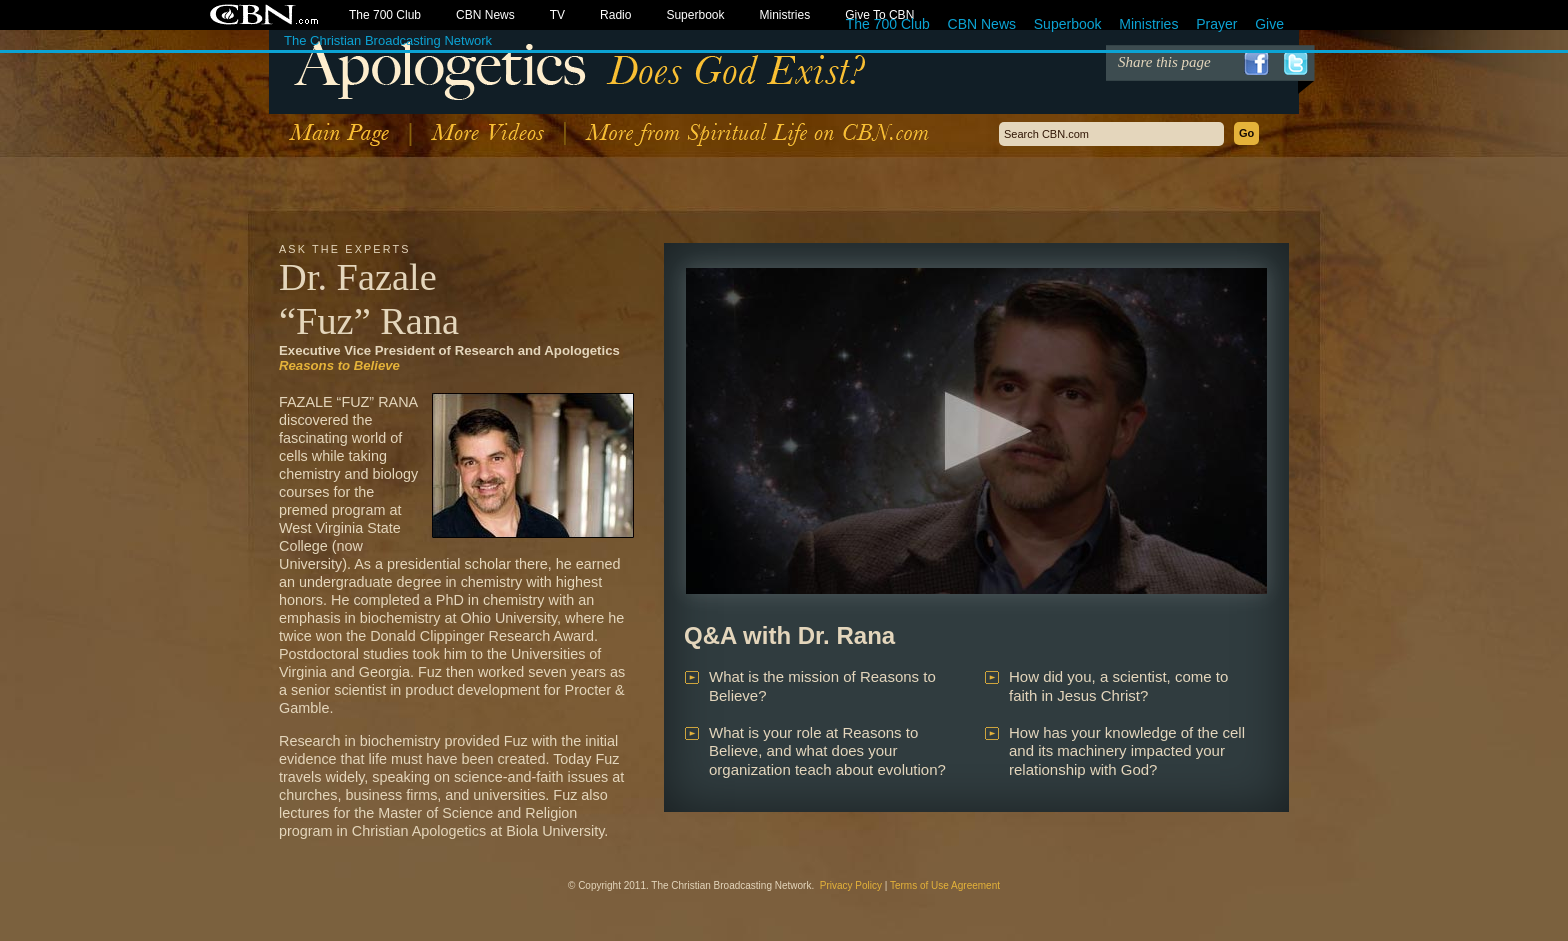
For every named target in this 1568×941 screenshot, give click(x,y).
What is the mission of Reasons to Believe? (822, 686)
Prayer (1216, 24)
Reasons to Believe (339, 365)
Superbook (1068, 24)
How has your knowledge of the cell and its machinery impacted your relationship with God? (1127, 751)
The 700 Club (888, 24)
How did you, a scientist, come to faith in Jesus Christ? (1118, 686)
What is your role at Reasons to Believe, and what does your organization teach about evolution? (827, 751)
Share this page (1164, 62)
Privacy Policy (851, 885)
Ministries (1148, 24)
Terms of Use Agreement (945, 885)
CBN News (982, 24)
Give (1269, 24)
